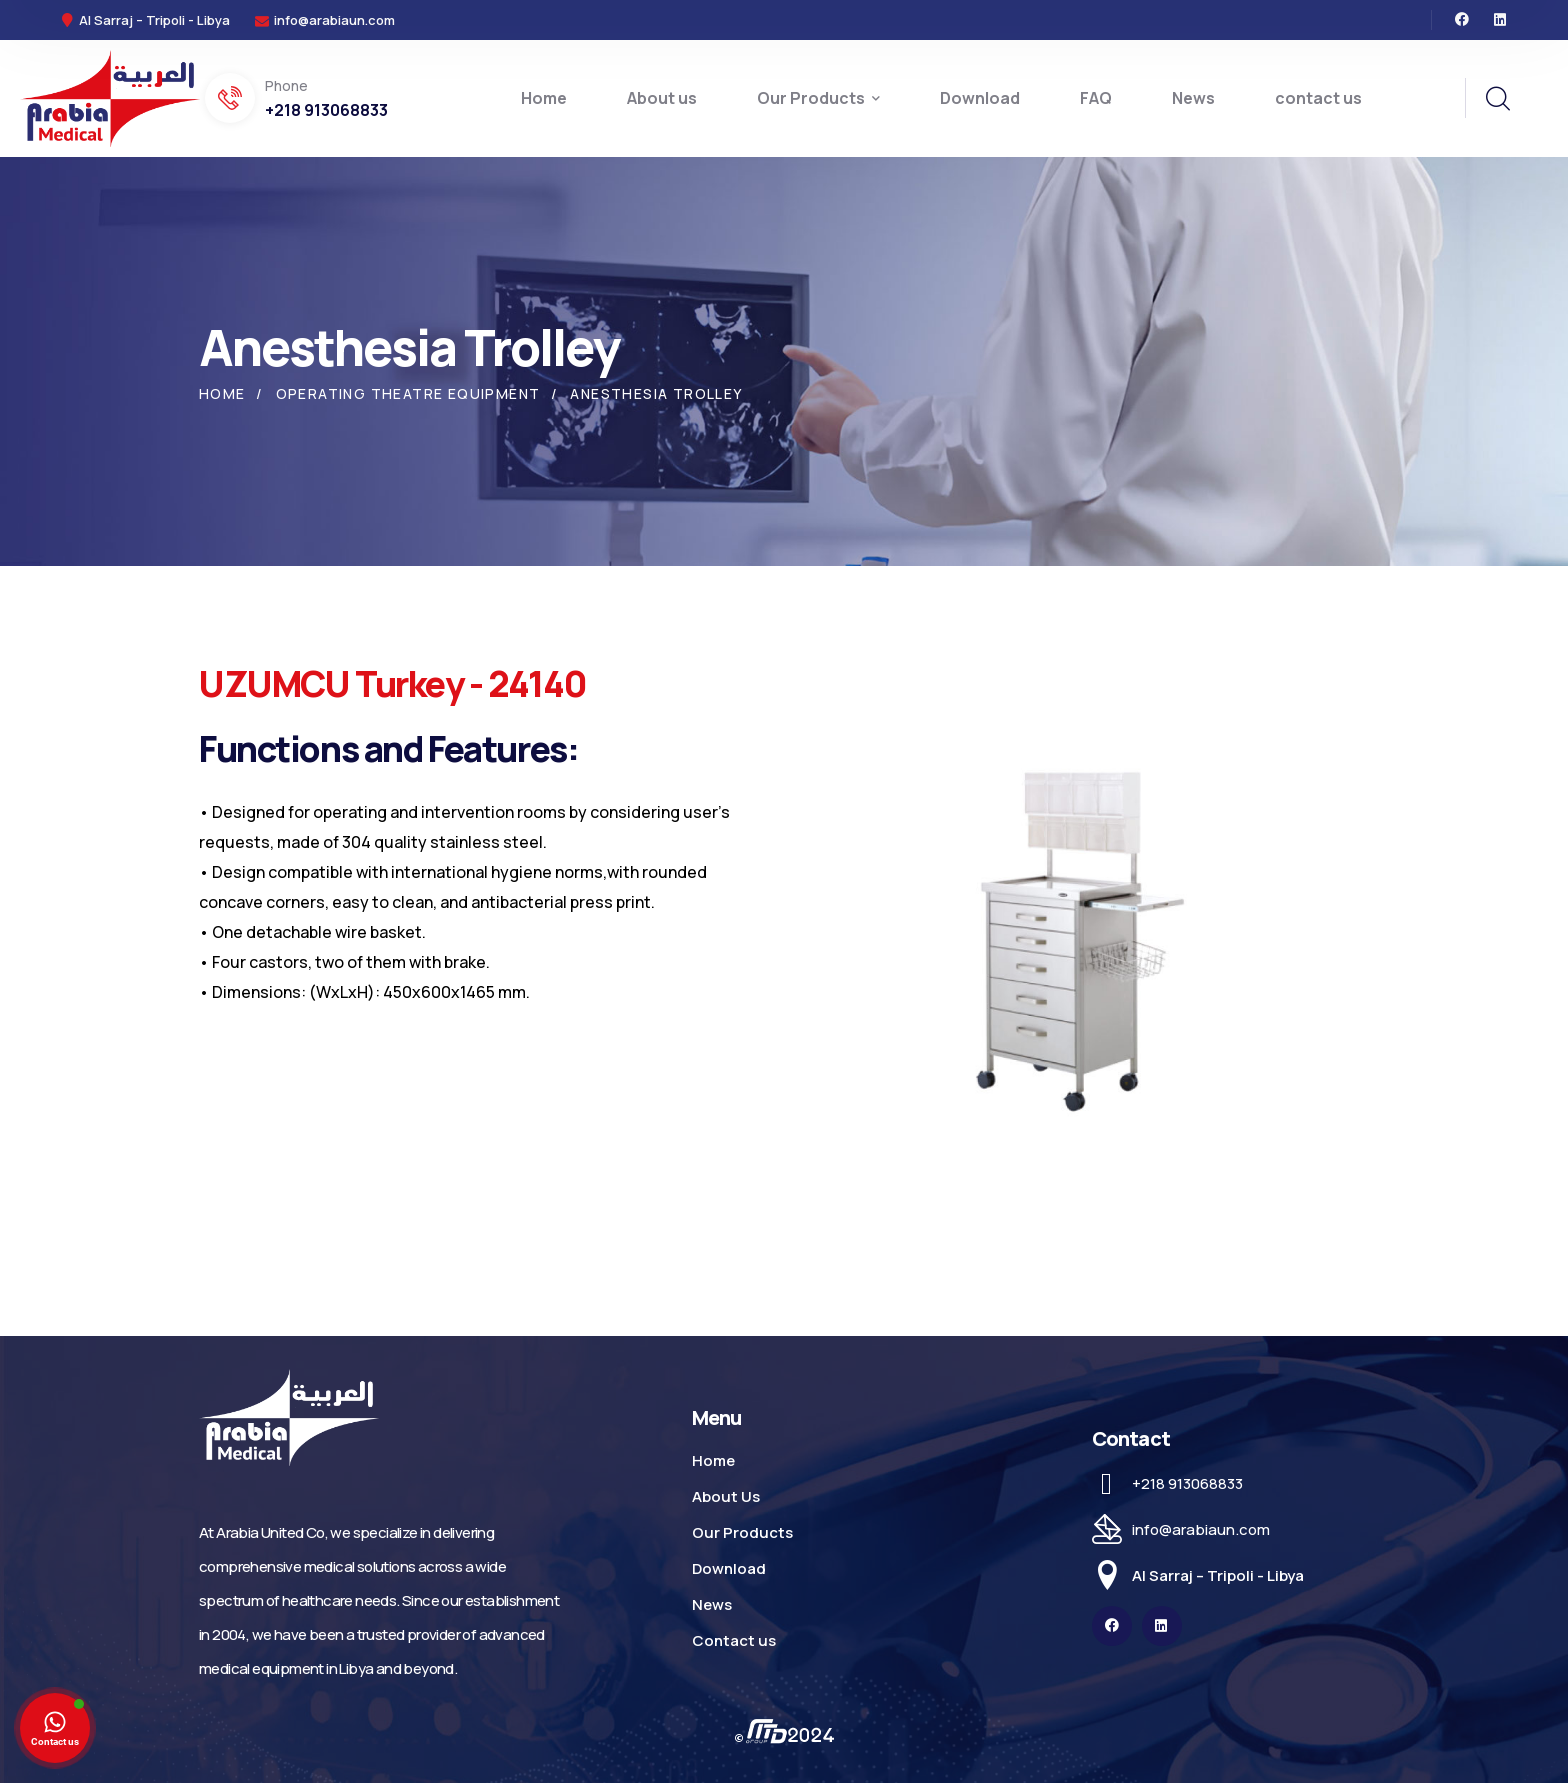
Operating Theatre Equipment (408, 393)
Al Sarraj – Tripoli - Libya (1218, 1575)
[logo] (110, 97)
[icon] (1462, 20)
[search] (1497, 99)
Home (222, 393)
